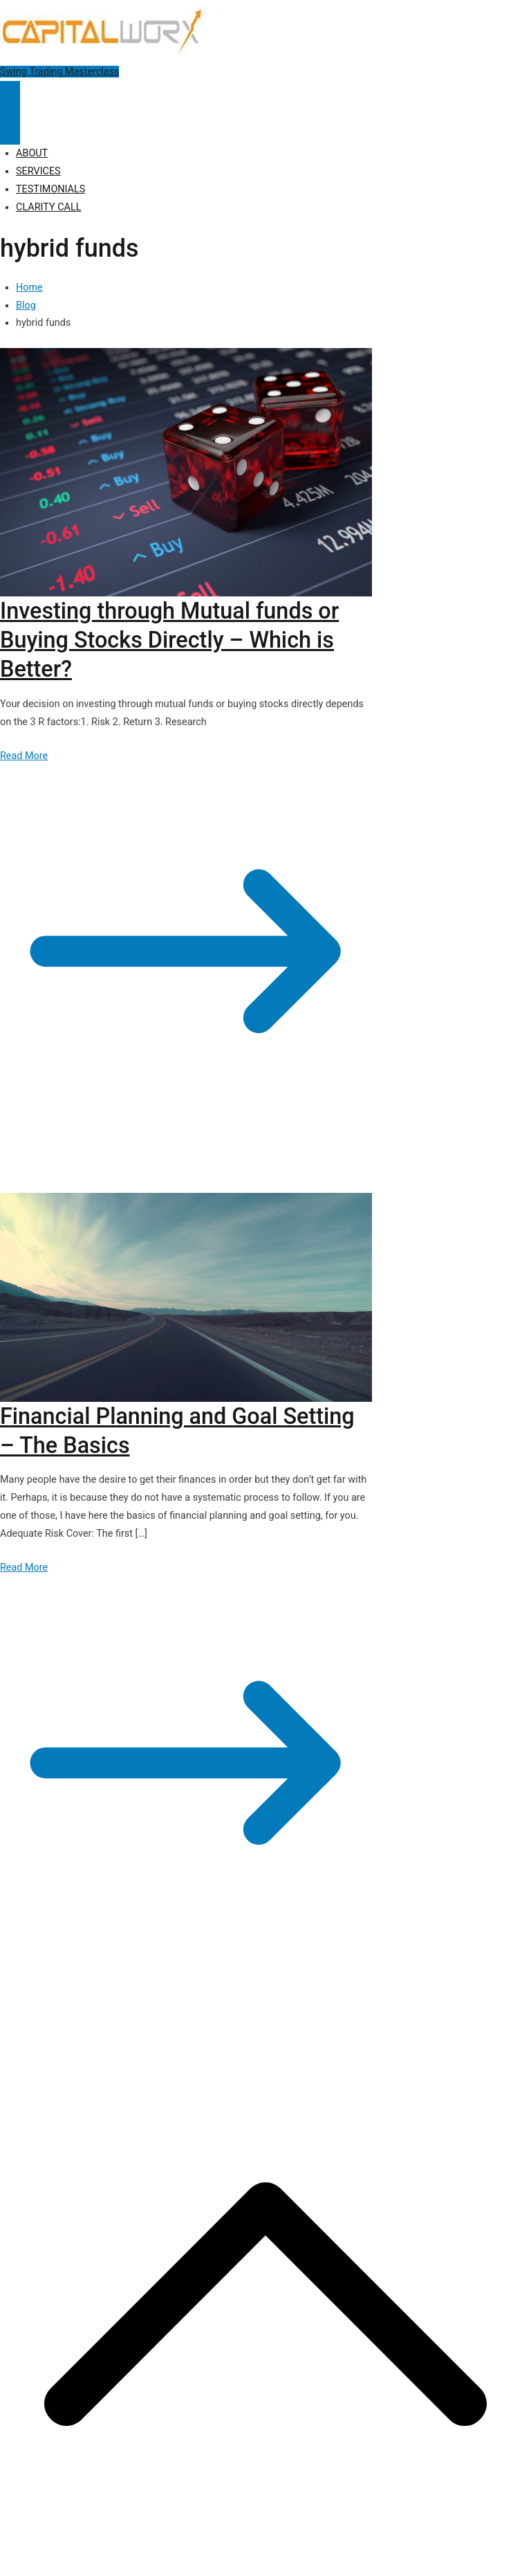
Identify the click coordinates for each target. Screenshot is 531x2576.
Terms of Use (378, 2014)
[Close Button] (10, 129)
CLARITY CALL (48, 207)
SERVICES (38, 171)
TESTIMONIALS (50, 189)
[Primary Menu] (10, 97)
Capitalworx (106, 2014)
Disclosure (318, 2014)
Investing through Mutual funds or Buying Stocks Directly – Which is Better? (169, 640)
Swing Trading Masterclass (59, 71)
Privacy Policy (257, 2014)
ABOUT (32, 153)
